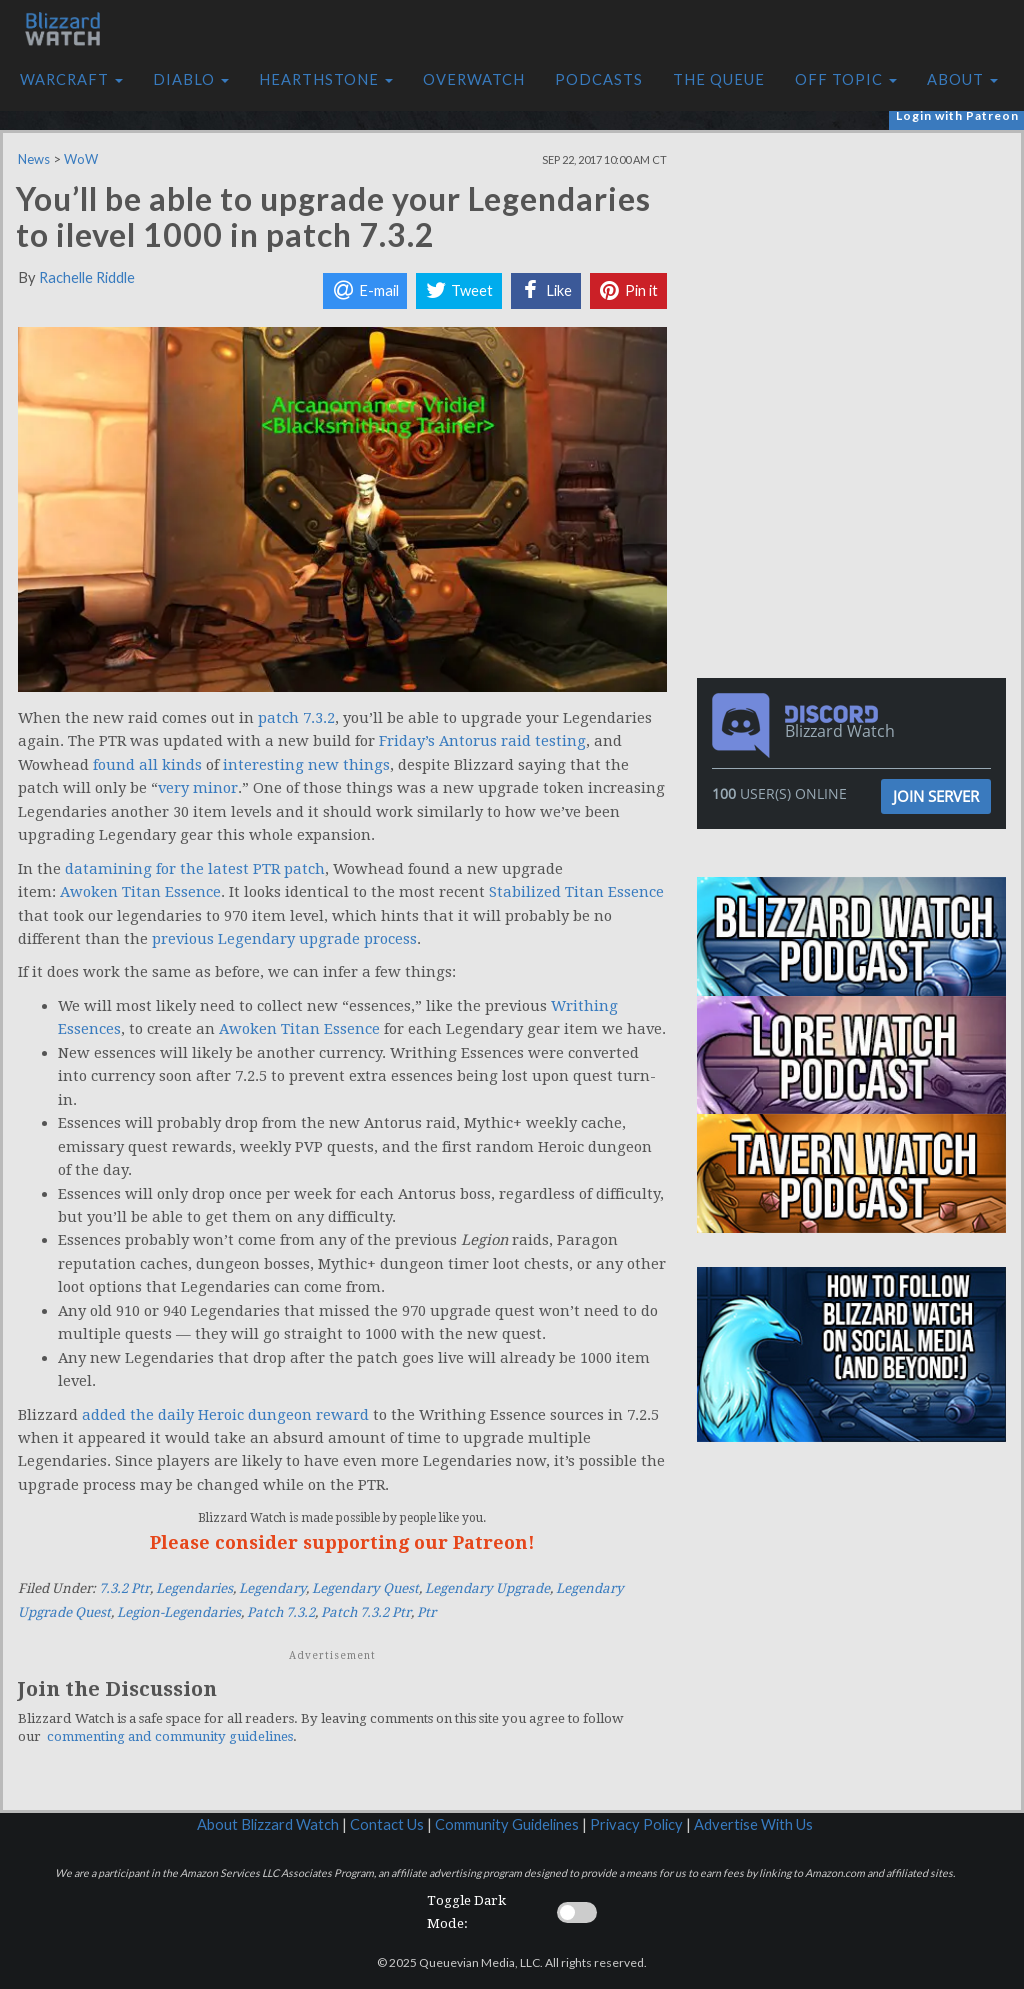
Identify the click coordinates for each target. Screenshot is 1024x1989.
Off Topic (846, 79)
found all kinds (147, 765)
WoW (81, 159)
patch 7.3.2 (296, 718)
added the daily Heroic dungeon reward (225, 1415)
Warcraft (71, 79)
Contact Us (387, 1824)
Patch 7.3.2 (281, 1612)
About (962, 79)
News (34, 159)
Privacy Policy (636, 1824)
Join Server (936, 796)
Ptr (426, 1612)
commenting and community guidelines (170, 1736)
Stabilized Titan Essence (576, 892)
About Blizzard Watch (268, 1824)
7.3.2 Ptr (124, 1588)
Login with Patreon (957, 115)
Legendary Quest (365, 1588)
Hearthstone (326, 79)
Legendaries (194, 1588)
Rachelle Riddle (87, 277)
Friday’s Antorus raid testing (482, 741)
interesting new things (306, 765)
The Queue (719, 79)
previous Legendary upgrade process (284, 939)
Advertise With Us (753, 1824)
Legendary (272, 1588)
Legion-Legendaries (179, 1612)
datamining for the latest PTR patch (195, 869)
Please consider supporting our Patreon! (342, 1542)
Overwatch (474, 79)
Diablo (191, 79)
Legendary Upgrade (487, 1588)
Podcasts (599, 79)
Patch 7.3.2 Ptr (366, 1612)
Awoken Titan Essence (140, 892)
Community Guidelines (507, 1824)
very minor (198, 788)
